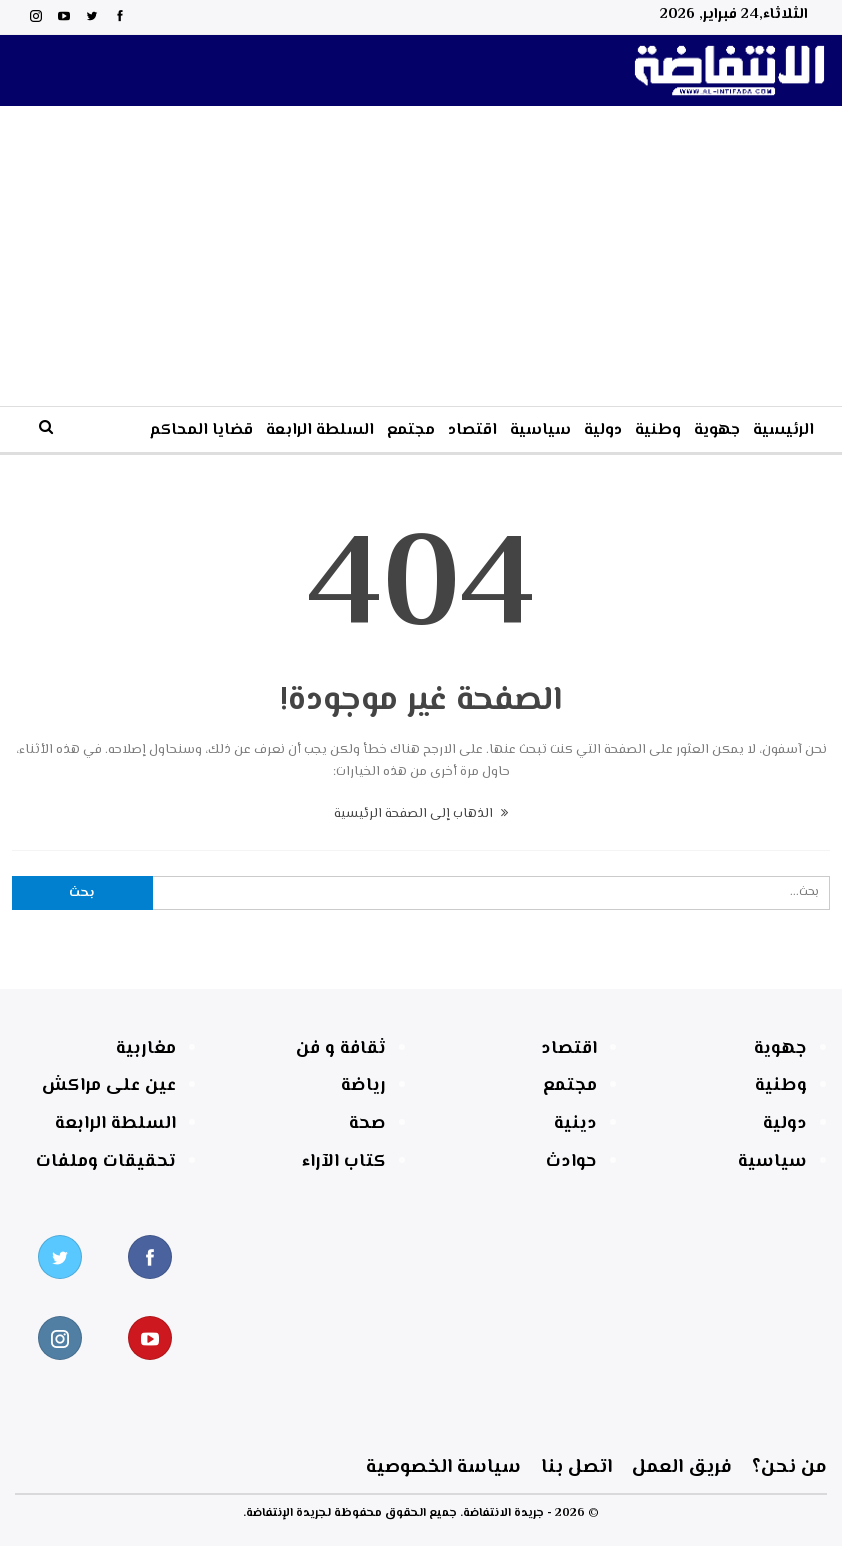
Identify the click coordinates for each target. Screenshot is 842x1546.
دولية (603, 430)
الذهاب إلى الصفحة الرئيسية (421, 814)
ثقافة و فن (341, 1049)
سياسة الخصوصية (112, 1467)
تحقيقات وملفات (106, 1162)
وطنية (658, 430)
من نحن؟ (706, 1467)
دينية (575, 1124)
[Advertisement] (421, 256)
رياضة (363, 1086)
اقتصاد (472, 430)
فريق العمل (517, 1467)
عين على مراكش (109, 1086)
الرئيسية (783, 430)
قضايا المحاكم (201, 430)
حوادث (571, 1162)
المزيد (116, 430)
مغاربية (146, 1049)
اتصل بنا (328, 1467)
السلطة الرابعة (320, 430)
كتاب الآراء (344, 1162)
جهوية (717, 430)
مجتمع (411, 430)
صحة (367, 1124)
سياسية (540, 430)
